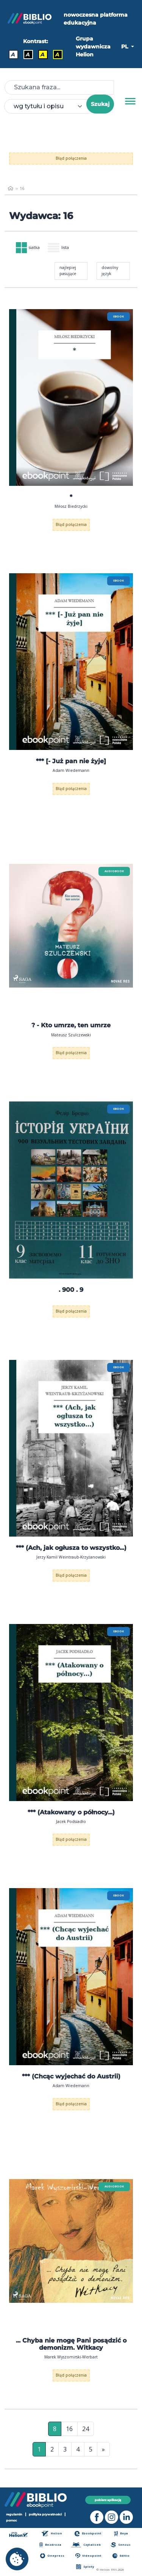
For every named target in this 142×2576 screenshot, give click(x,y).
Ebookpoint (88, 2533)
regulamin (14, 2514)
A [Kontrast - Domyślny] (13, 54)
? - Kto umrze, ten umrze (71, 1025)
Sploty (85, 2566)
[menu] (71, 397)
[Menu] (130, 101)
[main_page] (10, 188)
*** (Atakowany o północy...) (71, 1812)
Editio (121, 2555)
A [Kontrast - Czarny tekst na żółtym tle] (43, 54)
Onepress (52, 2555)
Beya (121, 2533)
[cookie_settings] (17, 2559)
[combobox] (50, 106)
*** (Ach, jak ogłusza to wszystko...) (71, 1547)
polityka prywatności (45, 2514)
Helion (52, 2533)
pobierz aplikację (108, 2500)
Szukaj (100, 104)
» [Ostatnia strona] (103, 2449)
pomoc (11, 2520)
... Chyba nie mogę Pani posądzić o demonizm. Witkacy (71, 2344)
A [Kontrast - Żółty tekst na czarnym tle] (57, 54)
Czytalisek (86, 2544)
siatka (28, 247)
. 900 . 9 (71, 1289)
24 (85, 2429)
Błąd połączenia (71, 158)
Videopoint (88, 2555)
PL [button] (125, 46)
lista (58, 248)
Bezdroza (50, 2544)
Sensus (120, 2544)
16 (69, 2429)
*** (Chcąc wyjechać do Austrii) (71, 2076)
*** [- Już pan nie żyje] (71, 761)
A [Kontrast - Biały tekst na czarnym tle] (28, 54)
